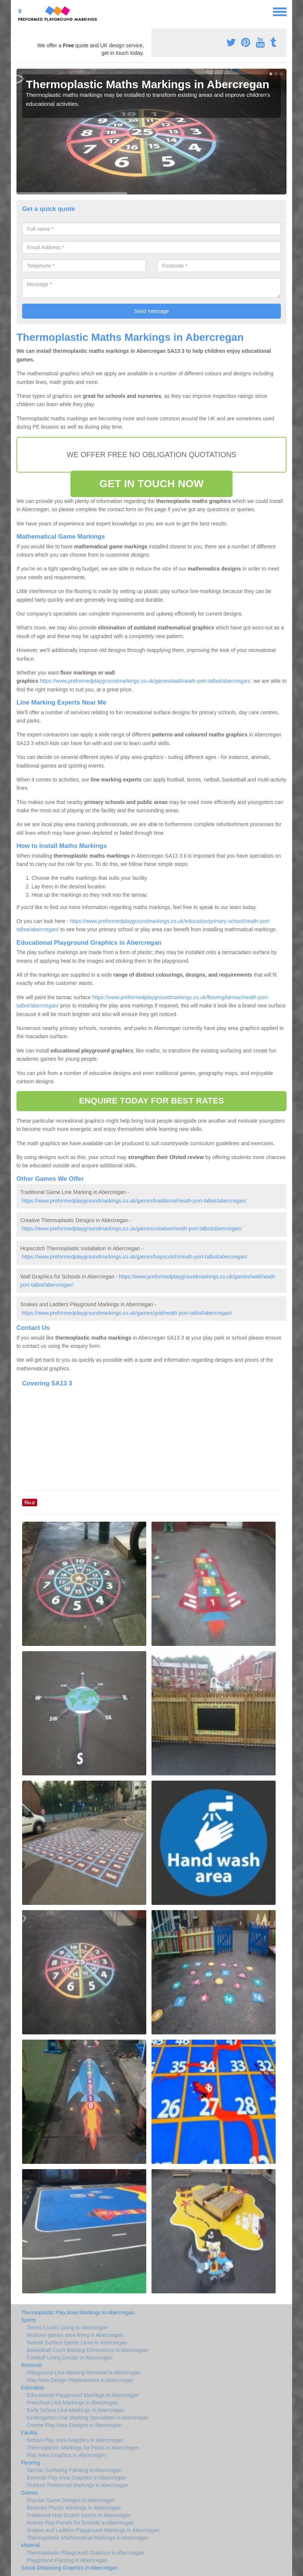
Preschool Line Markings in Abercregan (72, 2403)
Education (32, 2388)
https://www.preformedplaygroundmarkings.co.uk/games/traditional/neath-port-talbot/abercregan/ (134, 1201)
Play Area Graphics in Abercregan (66, 2455)
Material (30, 2545)
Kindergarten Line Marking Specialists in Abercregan (87, 2418)
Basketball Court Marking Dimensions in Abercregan (87, 2350)
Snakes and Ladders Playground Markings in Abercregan (93, 2530)
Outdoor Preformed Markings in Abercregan (77, 2485)
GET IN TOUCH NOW (151, 483)
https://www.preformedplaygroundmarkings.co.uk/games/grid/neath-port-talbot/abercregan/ (127, 1313)
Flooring (30, 2463)
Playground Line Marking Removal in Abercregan (84, 2373)
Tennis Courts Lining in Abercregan (67, 2328)
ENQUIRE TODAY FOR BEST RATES (151, 1100)
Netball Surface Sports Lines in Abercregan (77, 2343)
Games (29, 2493)
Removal (31, 2365)
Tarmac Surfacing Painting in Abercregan (74, 2470)
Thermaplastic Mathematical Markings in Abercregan (88, 2538)
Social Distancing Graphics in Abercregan (69, 2568)
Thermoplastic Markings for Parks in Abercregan (83, 2448)
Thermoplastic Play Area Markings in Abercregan (78, 2313)
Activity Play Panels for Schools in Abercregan (80, 2523)
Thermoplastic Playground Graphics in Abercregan (85, 2553)
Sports (28, 2320)
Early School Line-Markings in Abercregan (75, 2410)
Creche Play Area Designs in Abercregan (74, 2425)
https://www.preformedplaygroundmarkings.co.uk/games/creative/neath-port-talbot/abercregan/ (132, 1229)
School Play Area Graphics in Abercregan (75, 2440)
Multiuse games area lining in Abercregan (75, 2335)
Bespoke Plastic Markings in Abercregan (74, 2508)
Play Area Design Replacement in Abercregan (80, 2380)
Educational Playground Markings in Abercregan (83, 2395)
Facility (29, 2433)
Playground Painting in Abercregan (67, 2560)
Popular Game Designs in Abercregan (71, 2500)
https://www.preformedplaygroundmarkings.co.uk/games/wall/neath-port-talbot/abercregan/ (145, 681)
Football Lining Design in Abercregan (69, 2358)
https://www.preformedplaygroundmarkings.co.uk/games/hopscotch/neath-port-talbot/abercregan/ (135, 1257)
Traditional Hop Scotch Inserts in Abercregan (78, 2515)
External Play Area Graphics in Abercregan (76, 2478)
